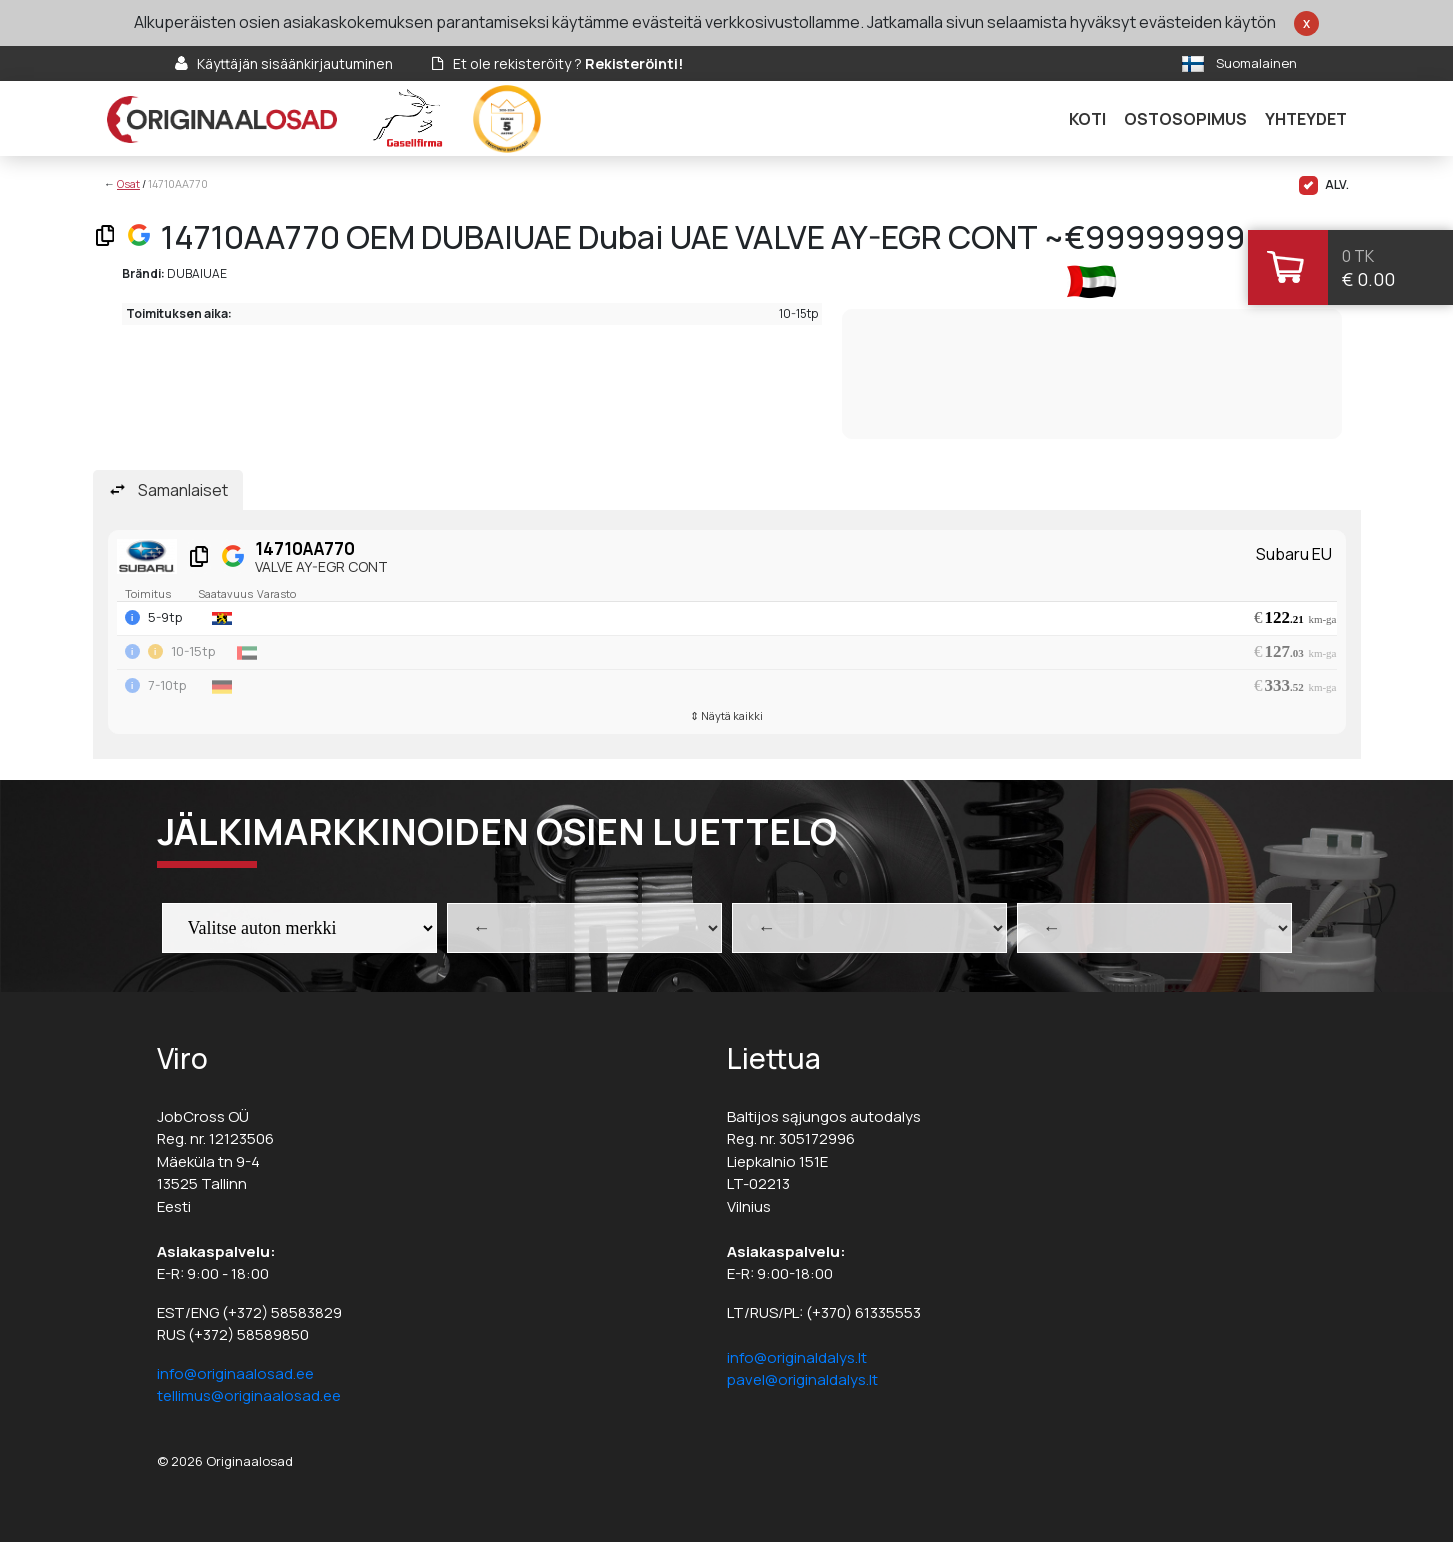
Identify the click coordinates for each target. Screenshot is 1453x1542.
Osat (128, 183)
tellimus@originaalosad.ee (249, 1395)
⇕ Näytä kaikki (726, 715)
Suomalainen (1256, 63)
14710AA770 (178, 183)
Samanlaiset (183, 490)
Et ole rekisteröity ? (568, 63)
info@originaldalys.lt (797, 1357)
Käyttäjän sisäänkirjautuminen (295, 63)
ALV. (1324, 185)
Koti (1087, 119)
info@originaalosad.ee (235, 1373)
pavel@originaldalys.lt (802, 1379)
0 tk (1358, 256)
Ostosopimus (1185, 119)
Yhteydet (1306, 119)
